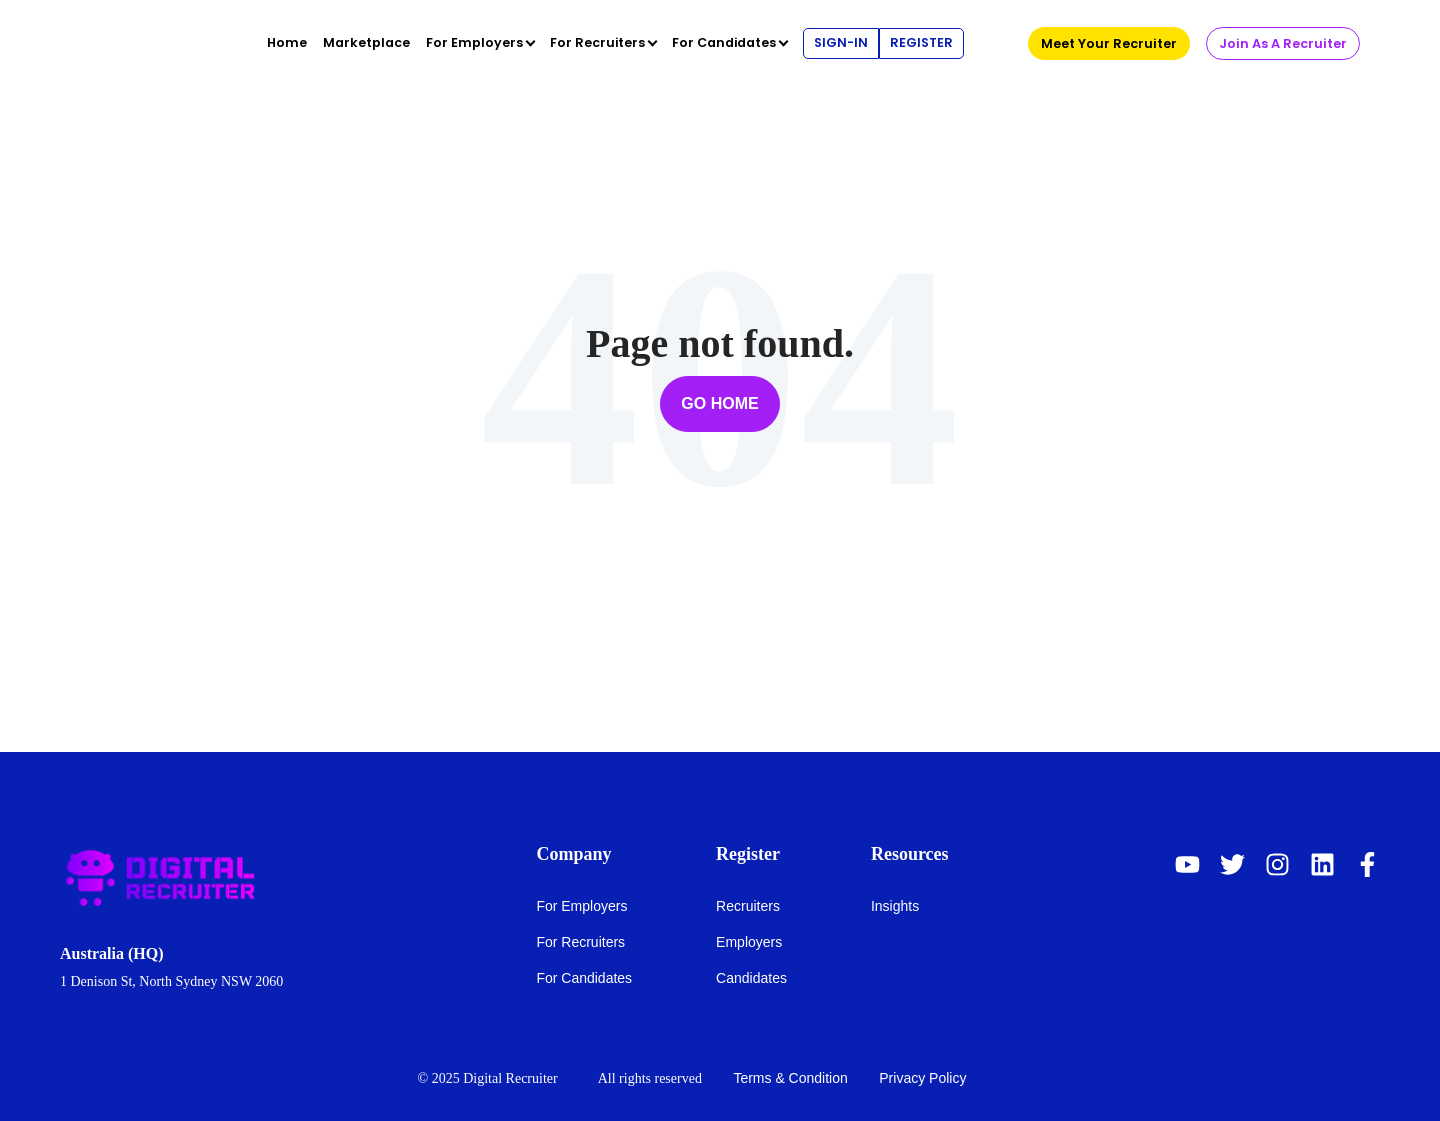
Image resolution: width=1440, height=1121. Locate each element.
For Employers (581, 906)
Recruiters (748, 906)
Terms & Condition (790, 1078)
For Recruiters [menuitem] (597, 42)
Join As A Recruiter (1283, 43)
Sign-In (841, 42)
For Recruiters (580, 942)
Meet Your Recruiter (1109, 43)
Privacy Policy (922, 1078)
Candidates (751, 978)
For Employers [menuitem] (474, 42)
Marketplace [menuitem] (366, 42)
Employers (749, 942)
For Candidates (584, 978)
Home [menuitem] (287, 42)
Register (921, 42)
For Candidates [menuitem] (724, 42)
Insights (895, 906)
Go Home (719, 403)
